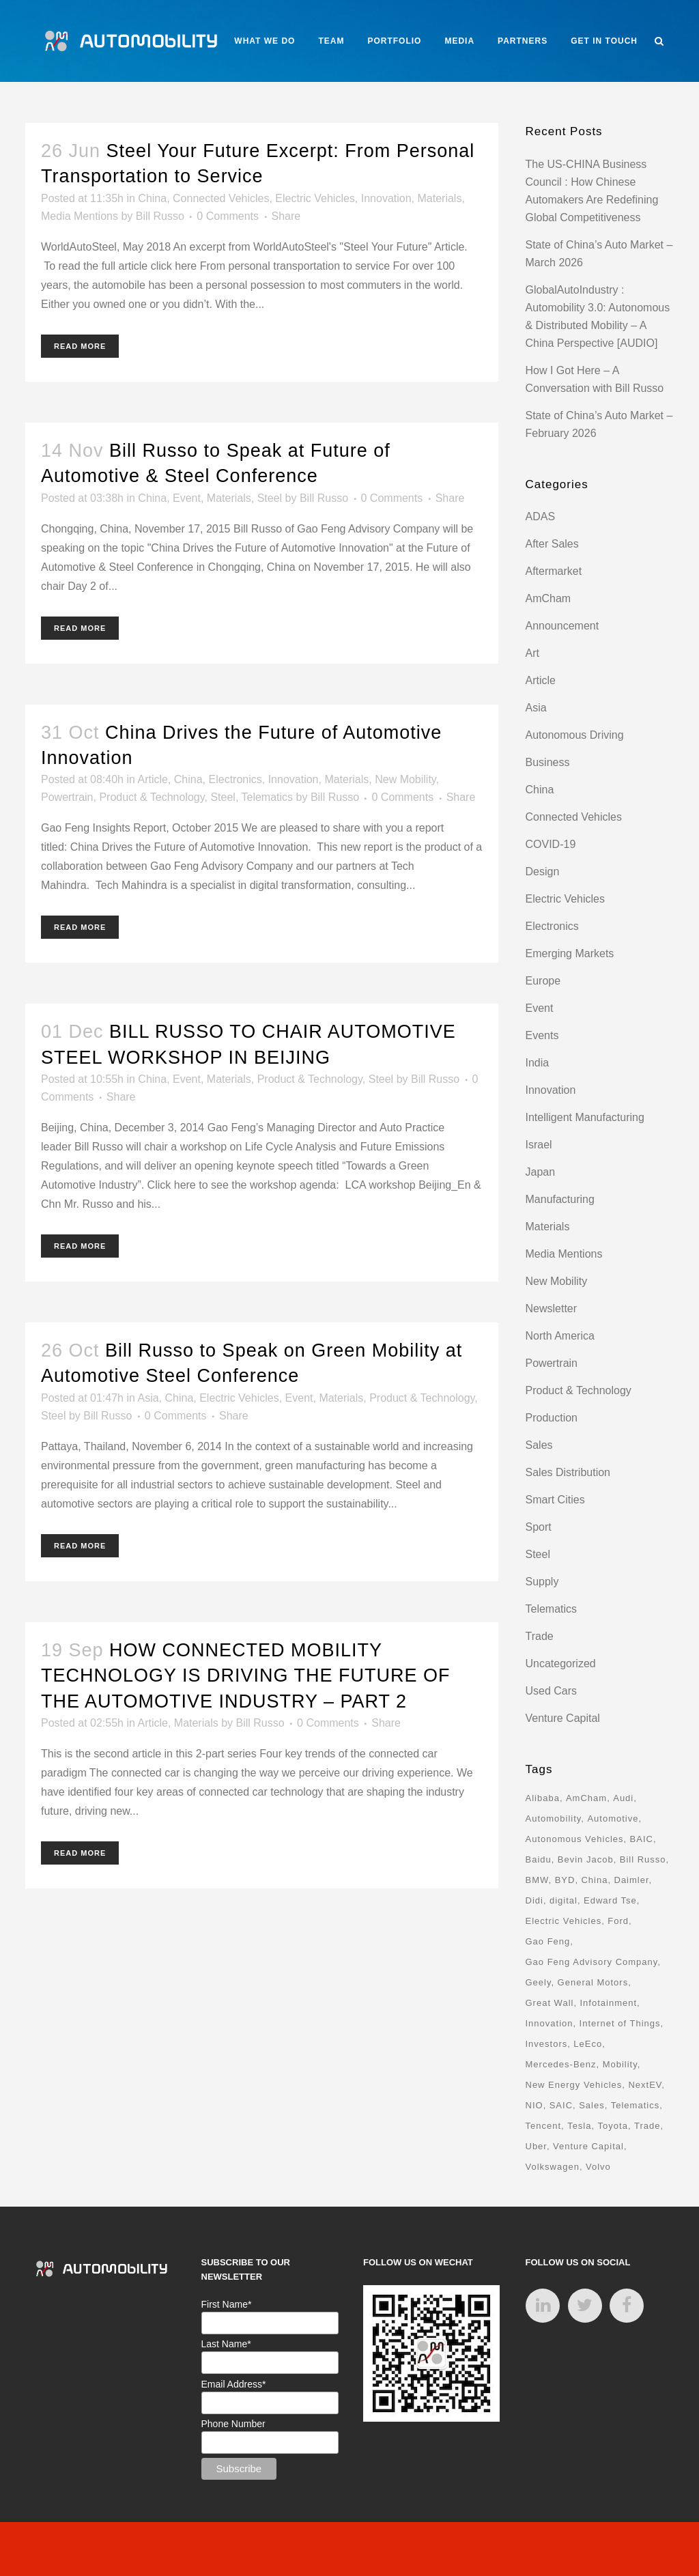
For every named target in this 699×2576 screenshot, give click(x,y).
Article (152, 779)
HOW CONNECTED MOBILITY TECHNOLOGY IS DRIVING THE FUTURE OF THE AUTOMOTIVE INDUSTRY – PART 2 (246, 1676)
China (152, 198)
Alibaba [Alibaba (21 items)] (543, 1798)
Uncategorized (561, 1663)
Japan (541, 1172)
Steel (269, 498)
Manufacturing (560, 1199)
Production (552, 1418)
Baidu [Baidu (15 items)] (539, 1859)
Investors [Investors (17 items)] (547, 2044)
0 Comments (228, 216)
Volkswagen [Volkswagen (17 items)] (553, 2167)
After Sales (552, 544)
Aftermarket (554, 571)
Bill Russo (160, 216)
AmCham (548, 598)
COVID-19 (551, 844)
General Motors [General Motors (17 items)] (593, 1982)
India (538, 1062)
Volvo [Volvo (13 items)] (598, 2167)
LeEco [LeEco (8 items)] (587, 2044)
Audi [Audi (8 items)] (623, 1798)
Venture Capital (563, 1718)
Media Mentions (79, 216)
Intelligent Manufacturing (585, 1117)
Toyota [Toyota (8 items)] (613, 2126)
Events (542, 1035)
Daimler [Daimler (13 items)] (631, 1880)
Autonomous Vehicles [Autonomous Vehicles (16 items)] (575, 1839)
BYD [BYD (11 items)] (565, 1880)
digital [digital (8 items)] (563, 1900)
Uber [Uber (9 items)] (536, 2146)
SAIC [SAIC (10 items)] (561, 2105)
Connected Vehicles (221, 198)
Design (543, 871)
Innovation (386, 198)
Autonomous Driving (575, 735)
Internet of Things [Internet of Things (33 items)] (620, 2023)
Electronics (235, 779)
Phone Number (233, 2423)
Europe (543, 981)
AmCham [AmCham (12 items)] (586, 1798)
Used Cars (551, 1691)
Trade (540, 1636)
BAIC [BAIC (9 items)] (641, 1839)
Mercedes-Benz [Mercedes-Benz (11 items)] (561, 2064)
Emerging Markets (570, 953)
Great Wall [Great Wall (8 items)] (550, 2003)
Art (532, 653)
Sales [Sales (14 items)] (592, 2105)
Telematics (268, 797)
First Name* (226, 2304)
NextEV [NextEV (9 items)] (644, 2085)
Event (187, 498)
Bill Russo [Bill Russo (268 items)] (643, 1859)
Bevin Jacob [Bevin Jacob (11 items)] (586, 1859)
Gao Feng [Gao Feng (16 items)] (548, 1941)
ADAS (541, 516)
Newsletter (551, 1308)
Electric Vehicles (315, 198)
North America (560, 1336)
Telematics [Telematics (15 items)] (635, 2105)
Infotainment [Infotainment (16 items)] (609, 2003)
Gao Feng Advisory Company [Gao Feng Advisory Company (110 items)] (592, 1962)
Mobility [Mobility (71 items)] (620, 2064)
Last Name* (226, 2343)
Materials (439, 198)
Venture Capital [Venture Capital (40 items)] (588, 2146)
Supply (542, 1581)
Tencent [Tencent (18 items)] (544, 2126)
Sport (539, 1527)
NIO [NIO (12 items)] (534, 2105)
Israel (539, 1144)
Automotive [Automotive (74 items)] (612, 1818)
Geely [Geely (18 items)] (539, 1982)
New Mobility (405, 779)
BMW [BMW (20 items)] (537, 1880)
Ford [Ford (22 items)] (618, 1921)
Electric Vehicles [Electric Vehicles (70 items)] (564, 1921)
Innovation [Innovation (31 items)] (549, 2023)
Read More (80, 346)
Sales (539, 1445)
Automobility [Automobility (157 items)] (554, 1818)
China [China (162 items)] (594, 1880)
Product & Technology (151, 797)
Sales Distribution (568, 1472)
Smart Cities (555, 1499)
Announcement (562, 626)
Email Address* (233, 2384)
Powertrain (67, 797)
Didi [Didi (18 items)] (534, 1900)
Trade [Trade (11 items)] (647, 2126)
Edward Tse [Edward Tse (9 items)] (610, 1900)
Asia (147, 1398)
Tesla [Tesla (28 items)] (579, 2126)
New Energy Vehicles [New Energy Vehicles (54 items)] (574, 2085)
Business (548, 762)
